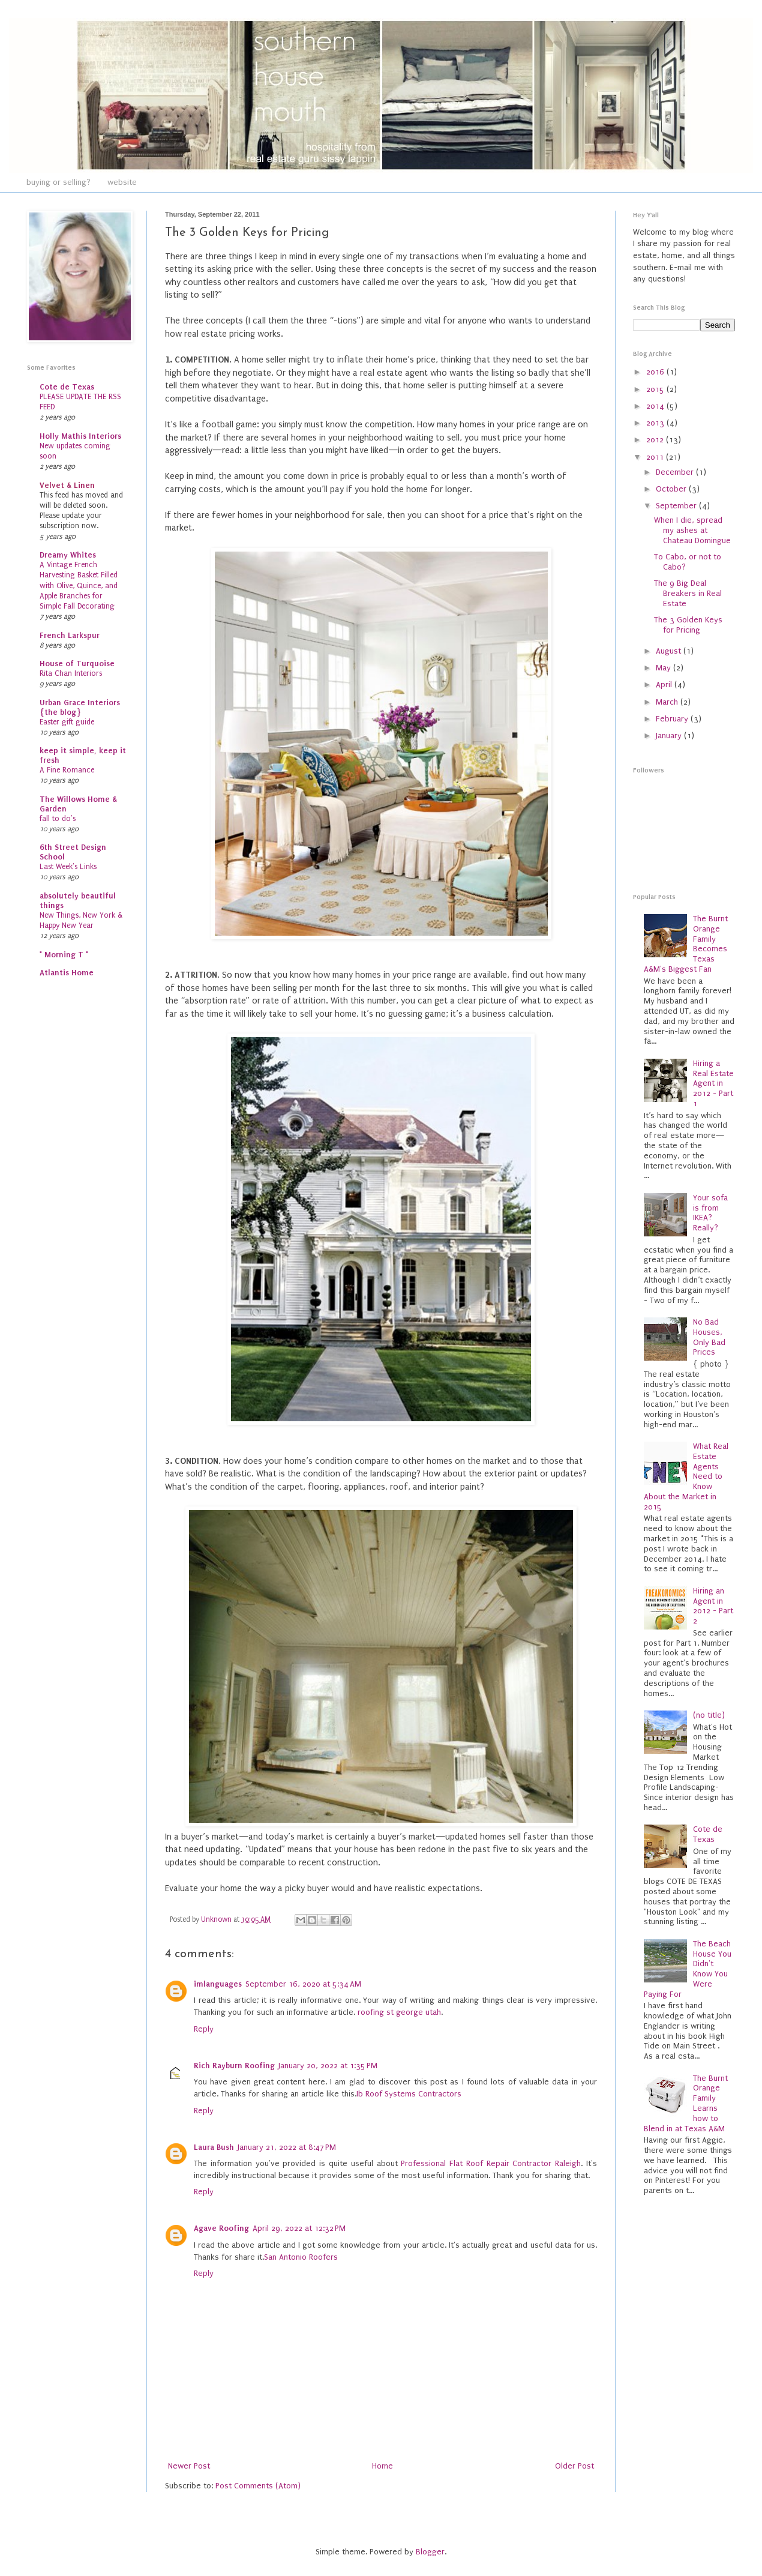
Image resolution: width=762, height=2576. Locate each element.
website (122, 182)
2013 (656, 422)
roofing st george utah (399, 2012)
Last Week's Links (68, 866)
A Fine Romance (67, 770)
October (672, 488)
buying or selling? (58, 182)
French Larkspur (70, 635)
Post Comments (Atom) (258, 2485)
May (664, 667)
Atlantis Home (67, 972)
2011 (656, 457)
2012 (656, 439)
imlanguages (218, 1983)
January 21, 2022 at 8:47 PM (287, 2147)
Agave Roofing (221, 2228)
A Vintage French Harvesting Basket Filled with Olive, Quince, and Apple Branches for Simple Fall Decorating (79, 585)
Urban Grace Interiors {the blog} (80, 707)
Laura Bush (214, 2147)
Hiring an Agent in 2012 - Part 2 (713, 1605)
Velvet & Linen (67, 485)
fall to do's (58, 818)
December (676, 472)
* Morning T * (64, 954)
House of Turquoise (77, 663)
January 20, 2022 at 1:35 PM (327, 2065)
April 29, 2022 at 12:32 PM (299, 2228)
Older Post (574, 2465)
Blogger (430, 2551)
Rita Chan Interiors (71, 673)
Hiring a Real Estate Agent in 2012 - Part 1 (713, 1083)
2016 (656, 371)
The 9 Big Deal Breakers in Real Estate (688, 593)
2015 (656, 389)
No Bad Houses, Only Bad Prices (709, 1336)
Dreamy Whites (68, 554)
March (668, 701)
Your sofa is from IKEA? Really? (710, 1212)
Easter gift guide (67, 722)
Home (382, 2465)
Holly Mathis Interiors (80, 436)
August (669, 650)
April (665, 684)
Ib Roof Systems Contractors (408, 2093)
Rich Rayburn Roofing (234, 2065)
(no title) (709, 1715)
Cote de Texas (67, 386)
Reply (204, 2028)
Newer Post (189, 2465)
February (673, 718)
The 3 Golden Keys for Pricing (688, 624)
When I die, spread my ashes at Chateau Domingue (692, 530)
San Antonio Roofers (301, 2257)
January (670, 735)
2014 (656, 406)
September (677, 505)
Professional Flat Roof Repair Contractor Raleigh (491, 2163)
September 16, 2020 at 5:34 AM (303, 1983)
